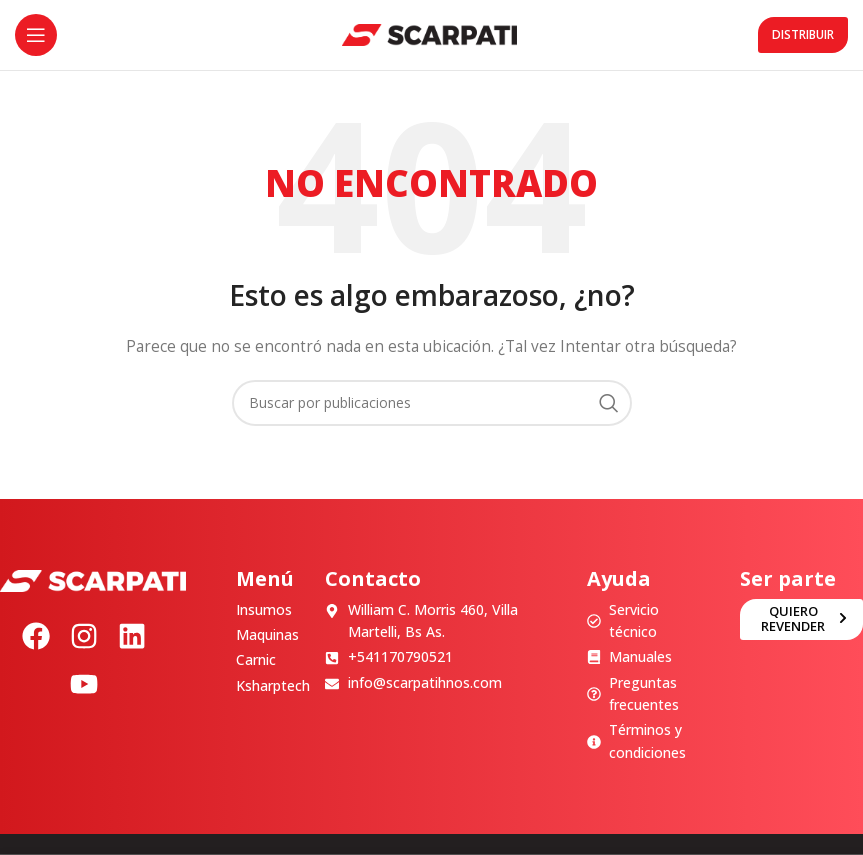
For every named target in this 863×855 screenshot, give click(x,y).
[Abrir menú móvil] (36, 35)
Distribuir (803, 34)
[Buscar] (432, 403)
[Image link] (93, 579)
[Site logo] (429, 33)
